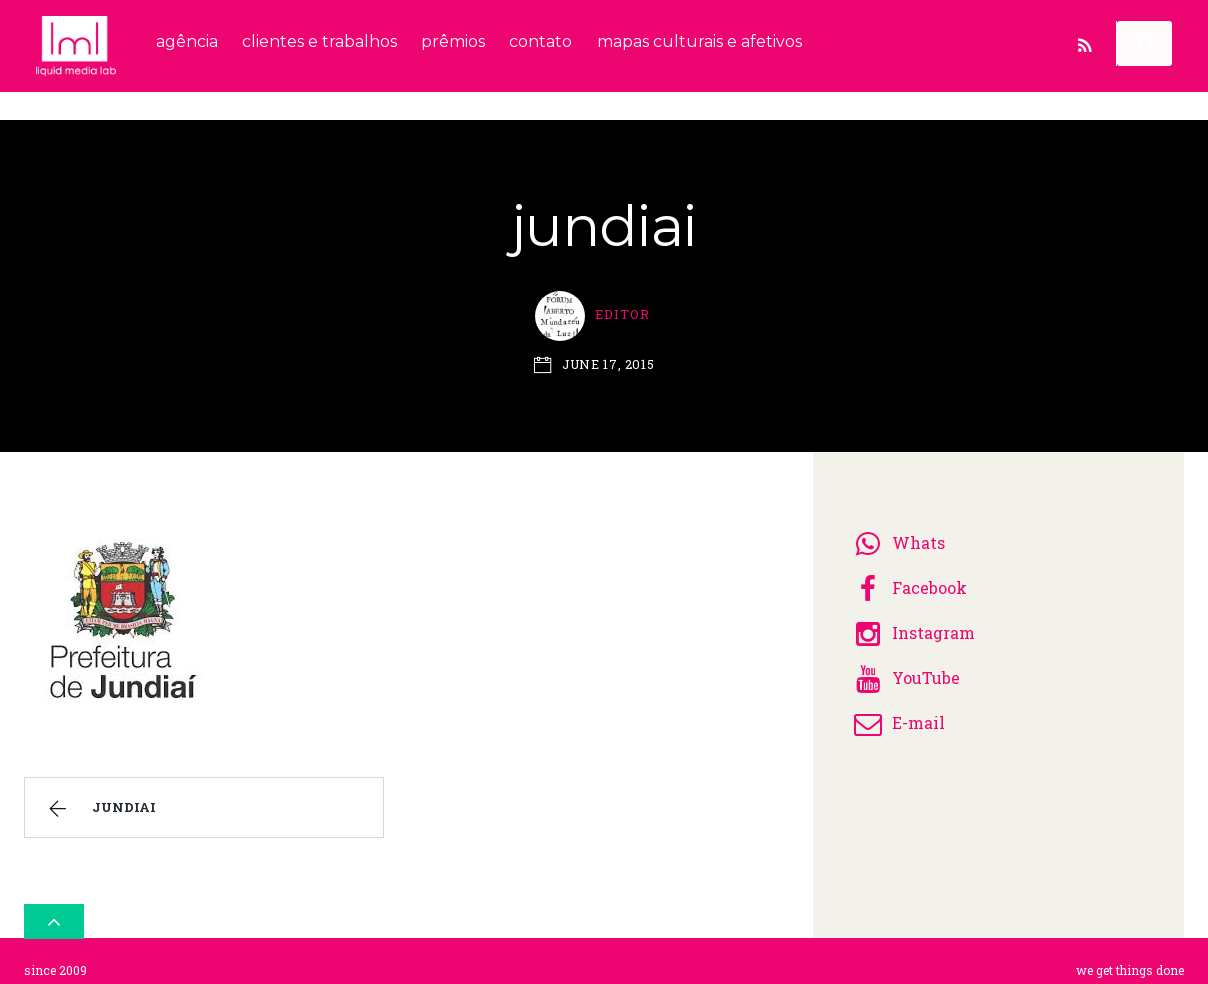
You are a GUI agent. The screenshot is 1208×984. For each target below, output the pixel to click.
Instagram (911, 625)
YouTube (904, 670)
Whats (896, 535)
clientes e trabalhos (319, 41)
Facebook (907, 580)
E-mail (896, 715)
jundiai (99, 802)
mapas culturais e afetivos (699, 41)
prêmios (453, 41)
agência (187, 41)
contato (540, 41)
